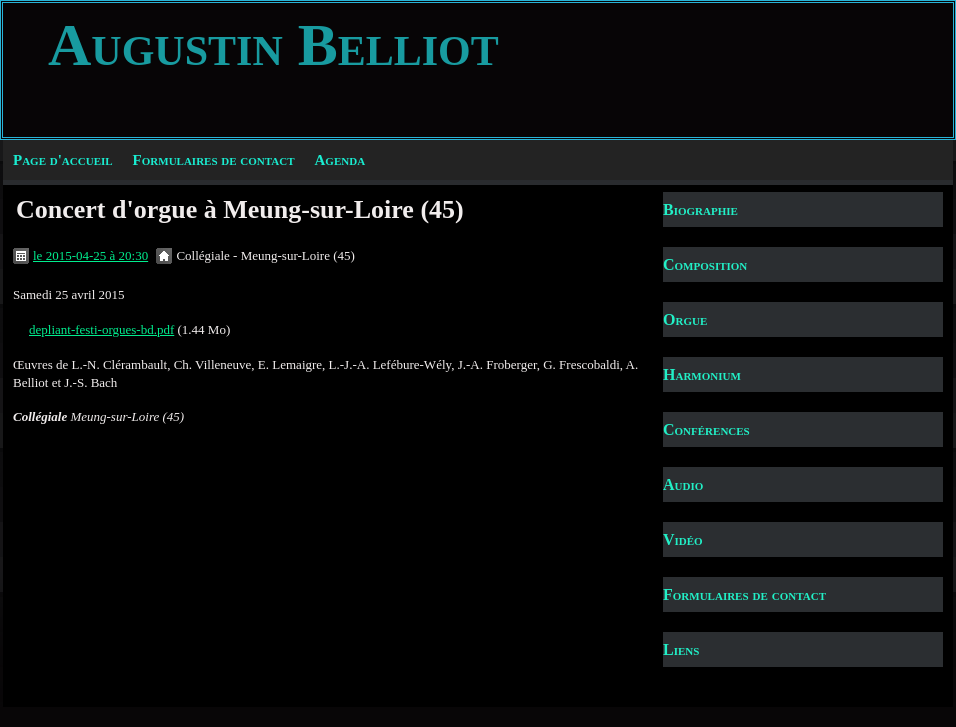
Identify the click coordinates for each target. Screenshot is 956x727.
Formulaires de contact (214, 160)
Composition (705, 264)
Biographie (700, 209)
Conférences (706, 429)
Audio (683, 484)
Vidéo (683, 539)
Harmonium (702, 374)
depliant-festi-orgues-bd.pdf (101, 329)
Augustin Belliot (273, 45)
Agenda (340, 160)
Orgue (685, 319)
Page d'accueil (63, 160)
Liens (681, 649)
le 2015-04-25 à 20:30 (90, 255)
